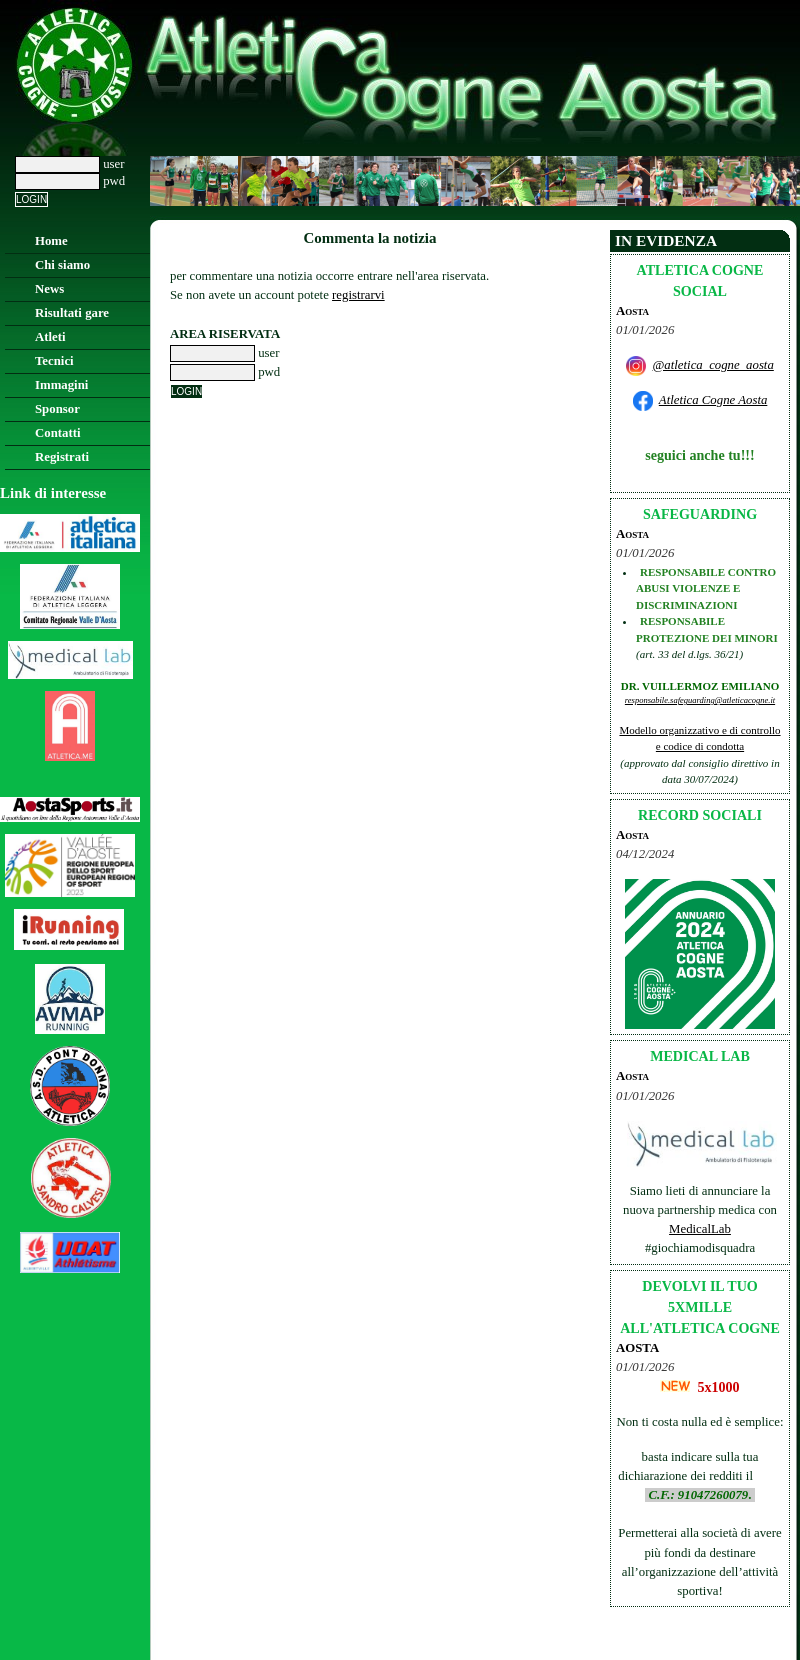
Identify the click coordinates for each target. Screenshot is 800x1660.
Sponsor (57, 409)
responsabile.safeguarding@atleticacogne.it (700, 700)
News (49, 289)
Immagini (61, 385)
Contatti (58, 433)
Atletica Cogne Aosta (713, 400)
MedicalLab (700, 1229)
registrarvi (358, 295)
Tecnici (54, 361)
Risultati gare (72, 313)
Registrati (62, 457)
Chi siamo (62, 265)
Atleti (50, 337)
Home (51, 241)
